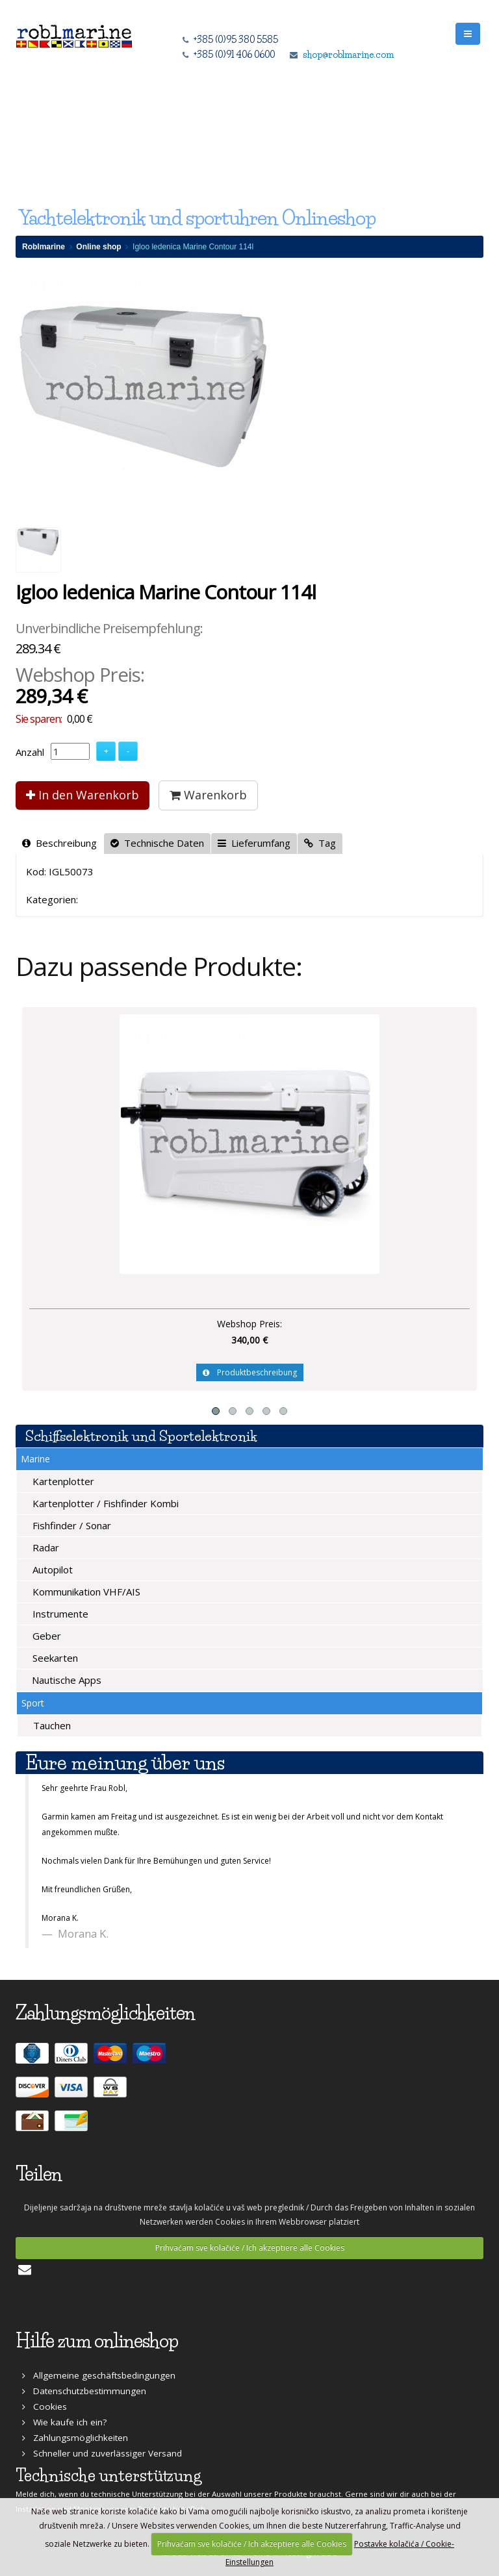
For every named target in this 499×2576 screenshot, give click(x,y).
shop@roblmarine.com (348, 54)
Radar (44, 1547)
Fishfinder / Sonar (70, 1525)
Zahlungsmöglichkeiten (75, 2438)
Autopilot (51, 1569)
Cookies (44, 2406)
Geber (45, 1635)
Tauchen (51, 1725)
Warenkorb (208, 795)
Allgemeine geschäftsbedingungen (98, 2375)
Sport (32, 1703)
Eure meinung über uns (125, 1762)
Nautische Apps (65, 1679)
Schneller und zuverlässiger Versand (102, 2453)
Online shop (98, 246)
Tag (320, 842)
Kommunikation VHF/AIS (85, 1591)
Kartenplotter (62, 1481)
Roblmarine (43, 246)
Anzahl (30, 751)
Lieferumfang (254, 842)
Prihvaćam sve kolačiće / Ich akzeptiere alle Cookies (249, 2247)
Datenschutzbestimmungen (84, 2391)
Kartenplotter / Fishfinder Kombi (104, 1503)
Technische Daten (157, 842)
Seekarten (54, 1657)
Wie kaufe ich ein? (64, 2422)
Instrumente (59, 1613)
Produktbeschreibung (250, 1372)
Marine (35, 1459)
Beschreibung (59, 842)
